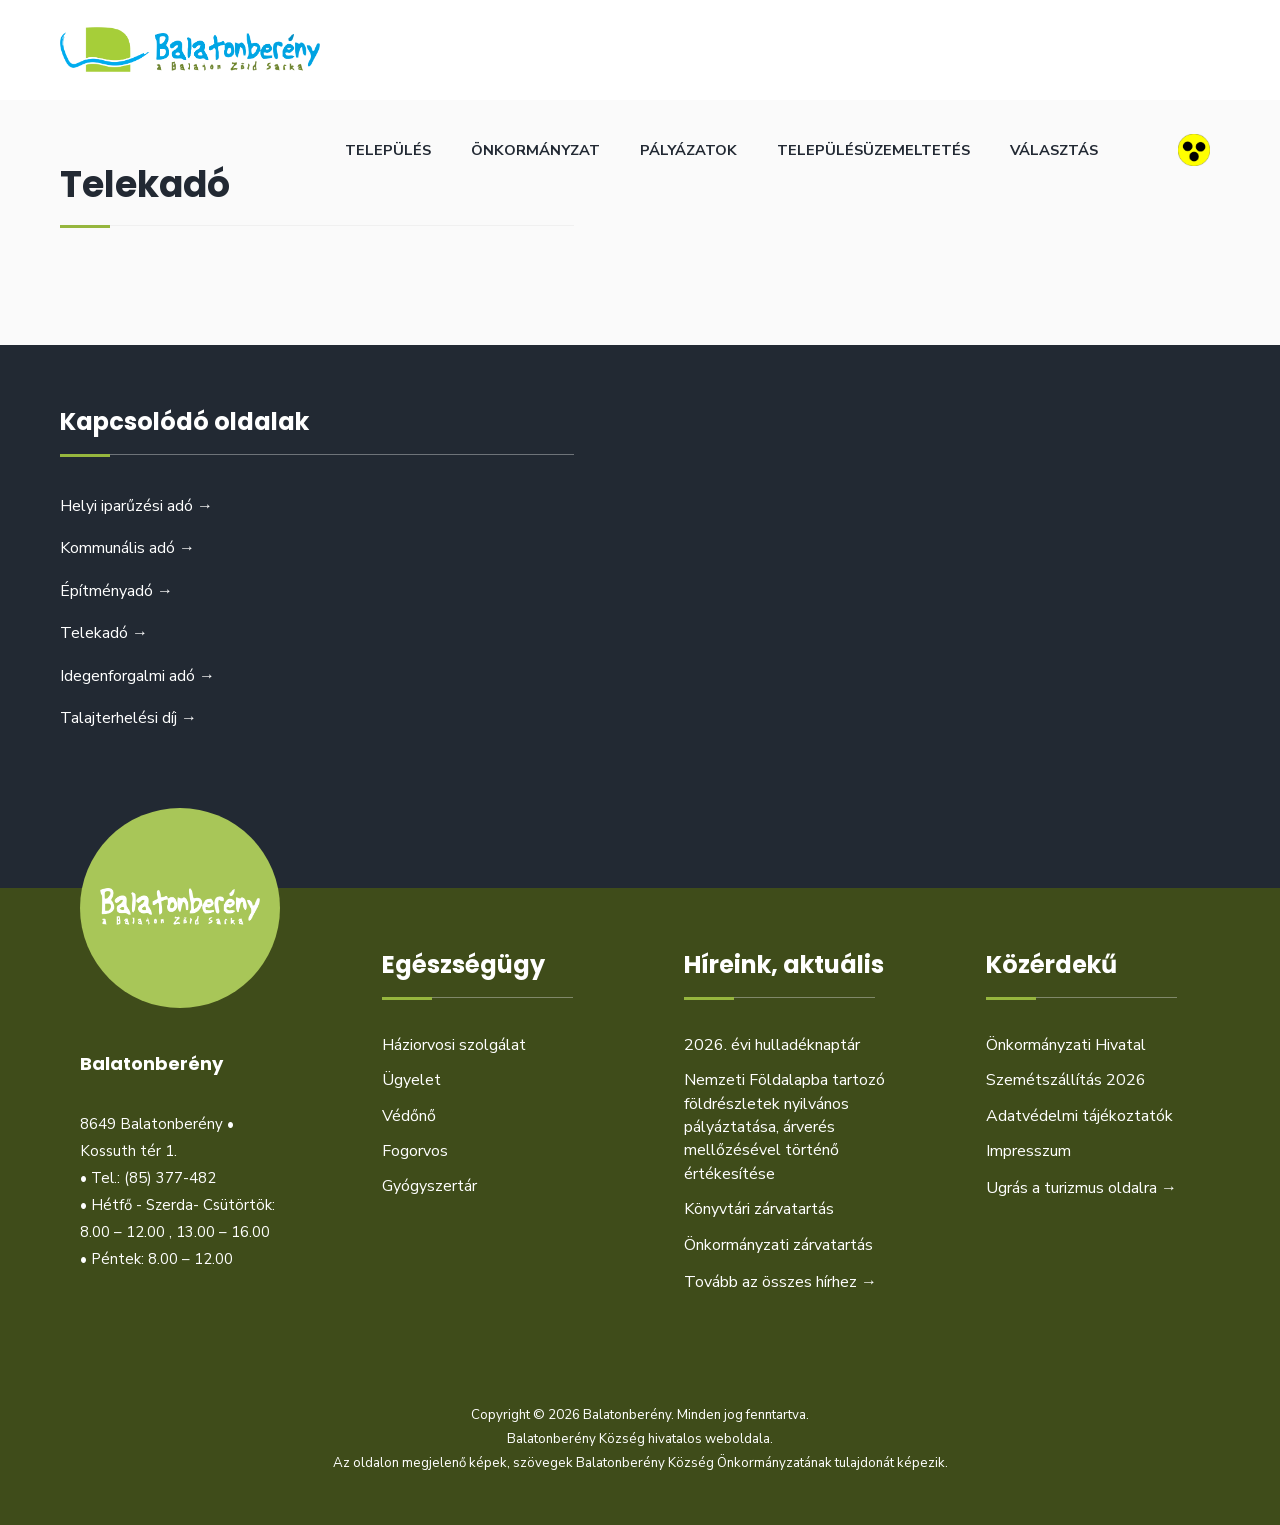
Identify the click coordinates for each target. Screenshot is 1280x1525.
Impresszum (1028, 1151)
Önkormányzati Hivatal (1066, 1045)
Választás (1054, 150)
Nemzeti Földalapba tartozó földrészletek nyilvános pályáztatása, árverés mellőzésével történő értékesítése (784, 1127)
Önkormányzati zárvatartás (778, 1245)
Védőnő (409, 1116)
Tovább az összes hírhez (780, 1282)
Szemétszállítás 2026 (1066, 1080)
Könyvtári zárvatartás (759, 1209)
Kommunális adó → (127, 548)
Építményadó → (116, 591)
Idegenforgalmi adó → (137, 676)
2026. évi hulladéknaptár (772, 1045)
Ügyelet (411, 1080)
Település (388, 150)
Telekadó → (104, 633)
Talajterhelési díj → (128, 718)
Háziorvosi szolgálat (454, 1045)
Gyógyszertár (429, 1186)
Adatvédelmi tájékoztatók (1079, 1116)
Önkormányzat (535, 150)
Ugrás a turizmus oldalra (1081, 1188)
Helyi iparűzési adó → (136, 506)
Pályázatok (688, 150)
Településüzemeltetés (873, 150)
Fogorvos (415, 1151)
